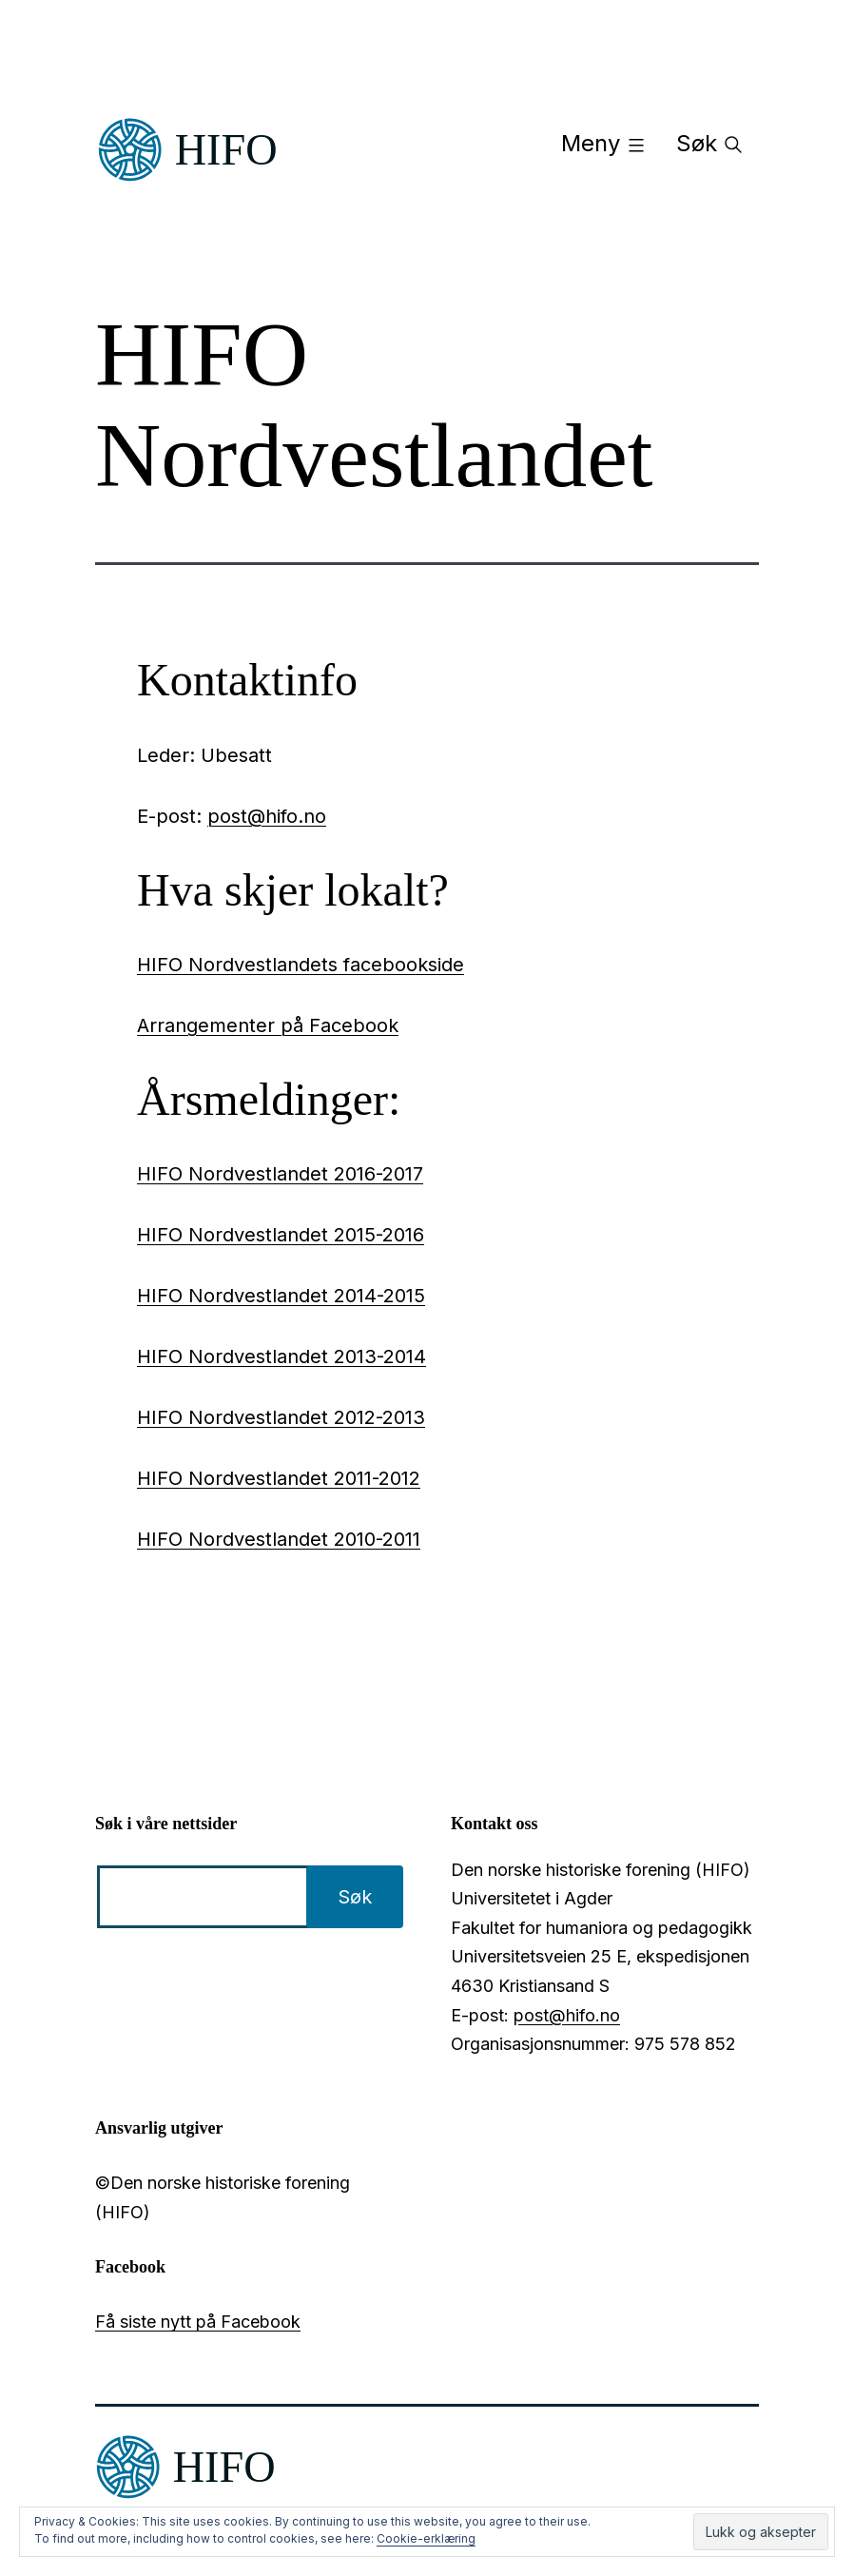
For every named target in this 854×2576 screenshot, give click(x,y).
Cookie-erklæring (426, 2538)
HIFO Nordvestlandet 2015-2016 (280, 1234)
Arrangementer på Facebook (267, 1025)
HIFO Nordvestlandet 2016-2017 (280, 1173)
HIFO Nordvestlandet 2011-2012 (278, 1478)
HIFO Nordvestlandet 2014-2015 (281, 1295)
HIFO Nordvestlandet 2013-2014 (281, 1356)
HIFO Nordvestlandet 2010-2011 (278, 1539)
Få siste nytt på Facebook (198, 2322)
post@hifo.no (266, 816)
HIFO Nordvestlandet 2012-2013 (281, 1417)
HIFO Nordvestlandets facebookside (300, 964)
